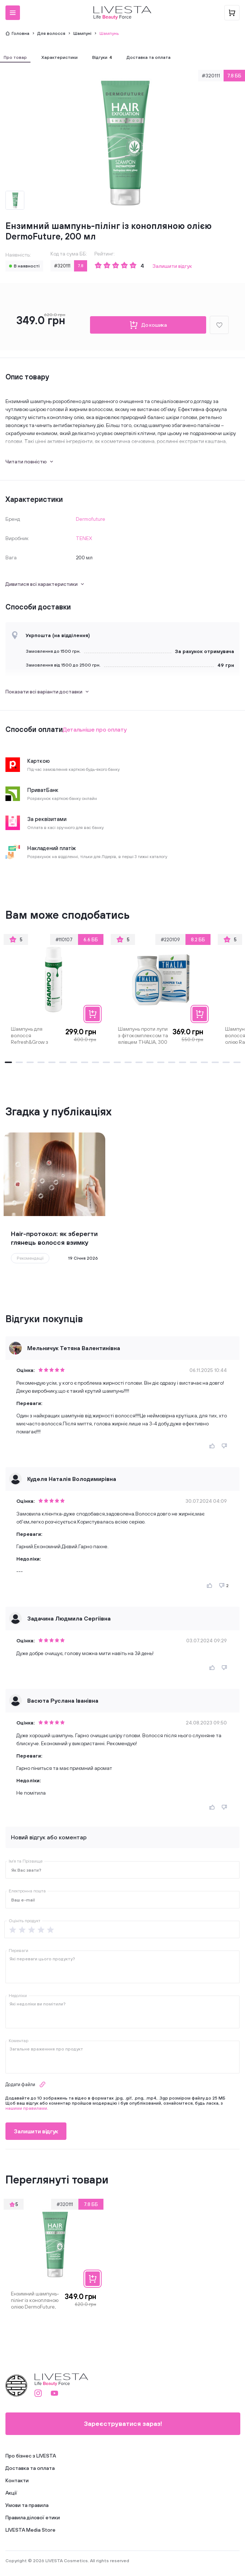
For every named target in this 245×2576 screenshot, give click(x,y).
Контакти (17, 2480)
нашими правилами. (26, 2108)
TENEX (84, 538)
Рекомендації (30, 1258)
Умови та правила (27, 2505)
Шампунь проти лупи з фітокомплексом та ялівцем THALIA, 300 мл (143, 1035)
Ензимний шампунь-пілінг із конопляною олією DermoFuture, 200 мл (35, 2300)
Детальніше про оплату (94, 729)
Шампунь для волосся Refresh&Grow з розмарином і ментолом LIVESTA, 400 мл (34, 1035)
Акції (11, 2493)
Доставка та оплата (30, 2468)
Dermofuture (90, 519)
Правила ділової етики (32, 2517)
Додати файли (25, 2084)
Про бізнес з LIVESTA (30, 2456)
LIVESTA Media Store (30, 2530)
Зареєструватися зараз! (123, 2423)
